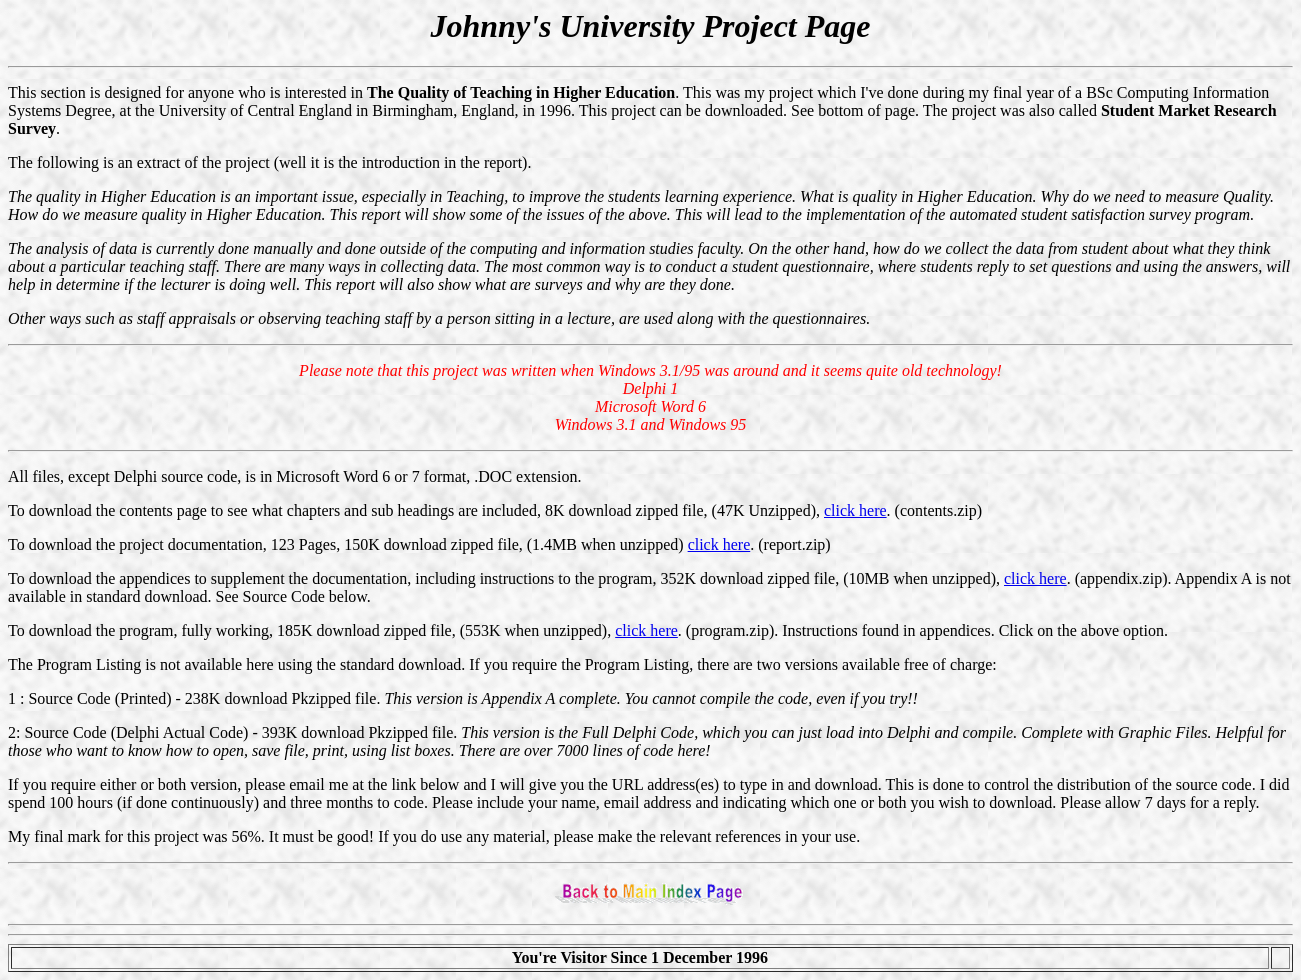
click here (855, 510)
